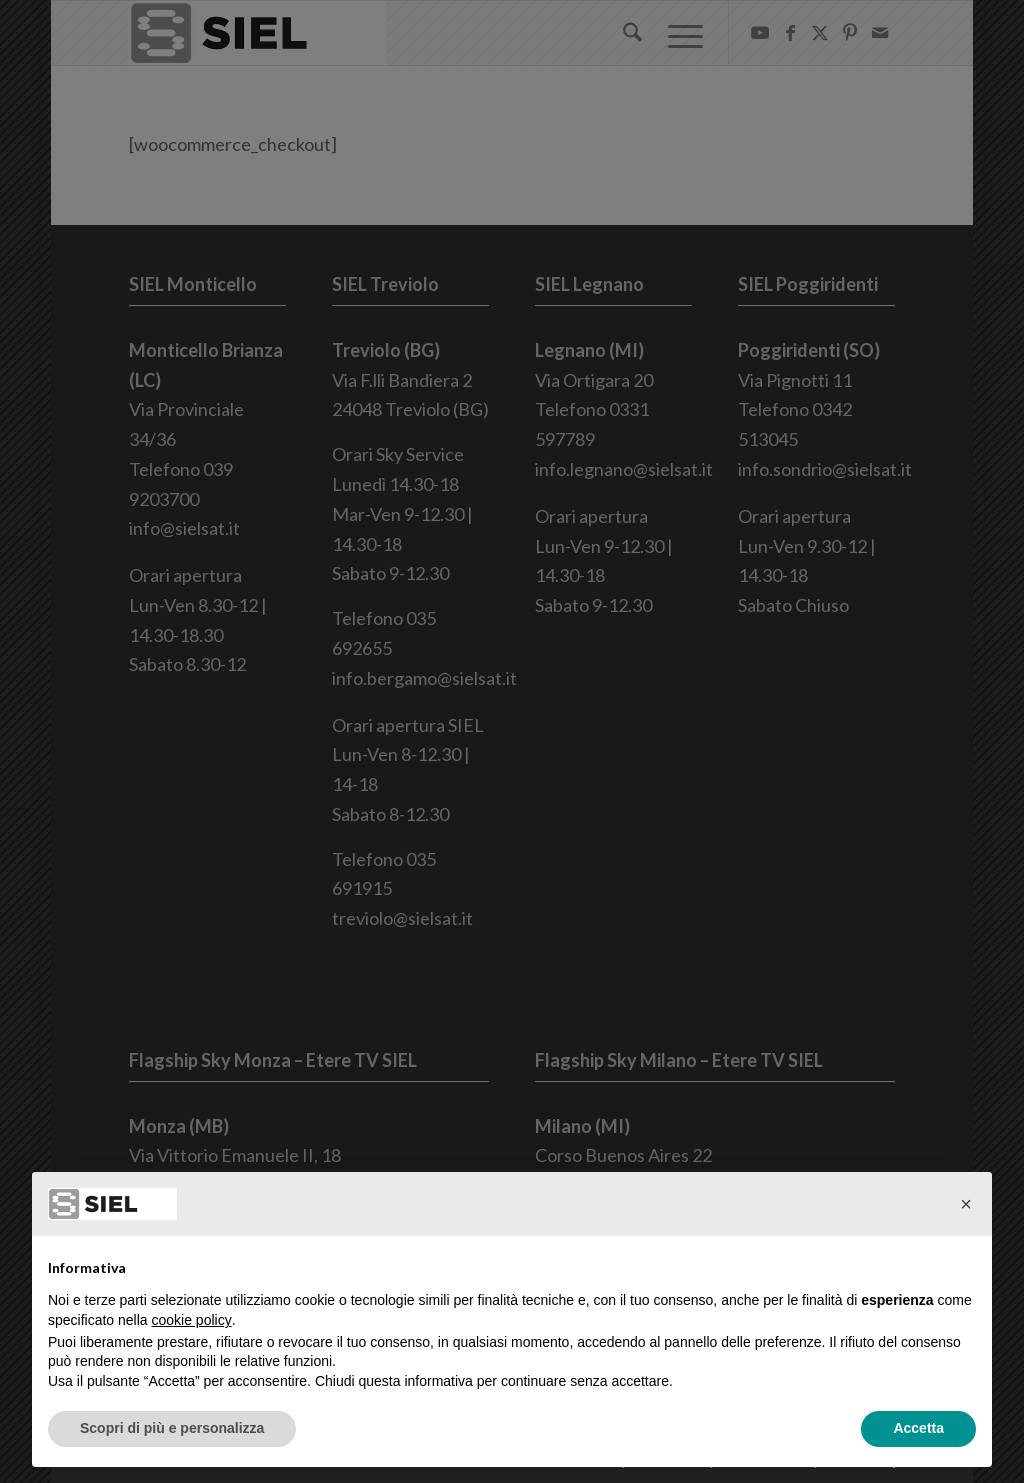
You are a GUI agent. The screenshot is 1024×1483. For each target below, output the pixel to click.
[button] (966, 1204)
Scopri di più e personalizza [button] (172, 1428)
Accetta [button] (918, 1428)
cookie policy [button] (192, 1320)
